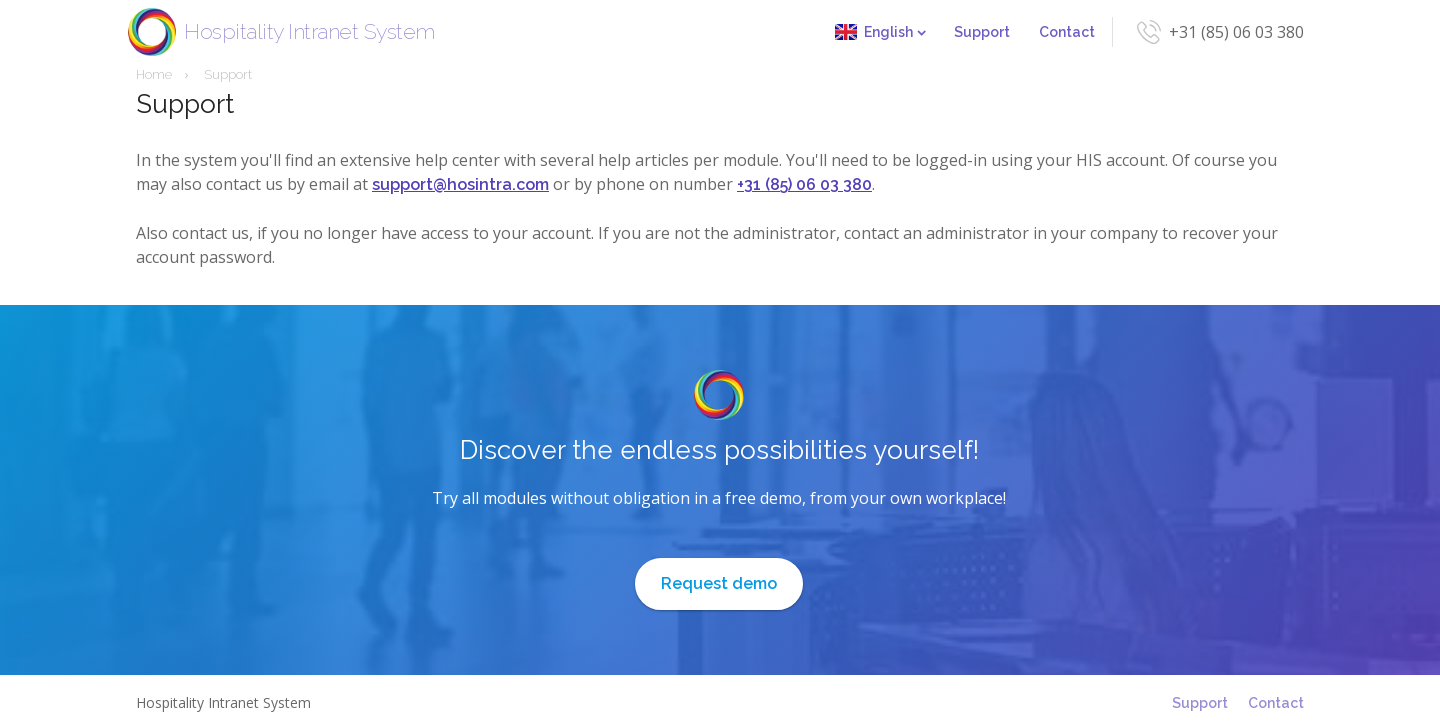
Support (982, 32)
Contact (1067, 32)
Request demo (719, 583)
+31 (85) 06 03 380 (1236, 32)
